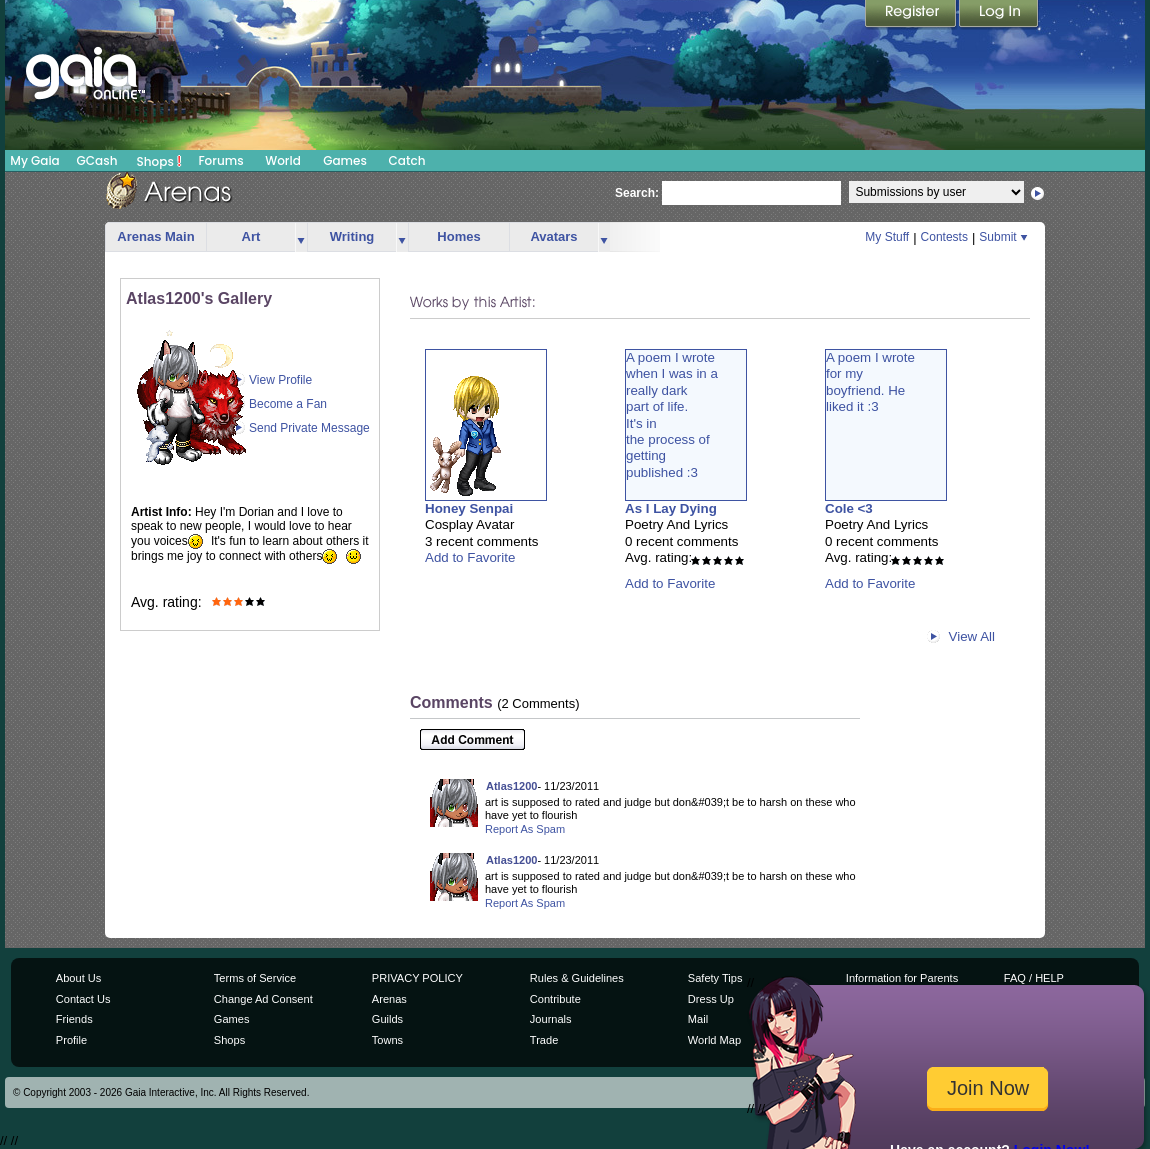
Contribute (555, 999)
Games (345, 160)
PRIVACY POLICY (417, 978)
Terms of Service (255, 978)
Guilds (387, 1019)
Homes (458, 236)
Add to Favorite (470, 557)
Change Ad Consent (263, 999)
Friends (74, 1019)
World (283, 160)
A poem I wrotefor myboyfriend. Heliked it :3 (870, 382)
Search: (637, 193)
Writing (352, 236)
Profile (71, 1040)
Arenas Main (155, 236)
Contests (944, 237)
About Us (78, 978)
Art (251, 236)
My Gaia (34, 160)
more (301, 237)
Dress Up (711, 999)
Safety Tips (715, 978)
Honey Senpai (469, 508)
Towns (387, 1040)
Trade (544, 1040)
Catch (407, 160)
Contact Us (83, 999)
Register (912, 15)
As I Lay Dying (671, 508)
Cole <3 (849, 508)
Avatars (553, 236)
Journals (551, 1019)
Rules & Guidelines (577, 978)
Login (999, 15)
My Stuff (887, 237)
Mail (698, 1019)
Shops (159, 161)
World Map (714, 1040)
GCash (97, 160)
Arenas (389, 999)
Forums (220, 160)
